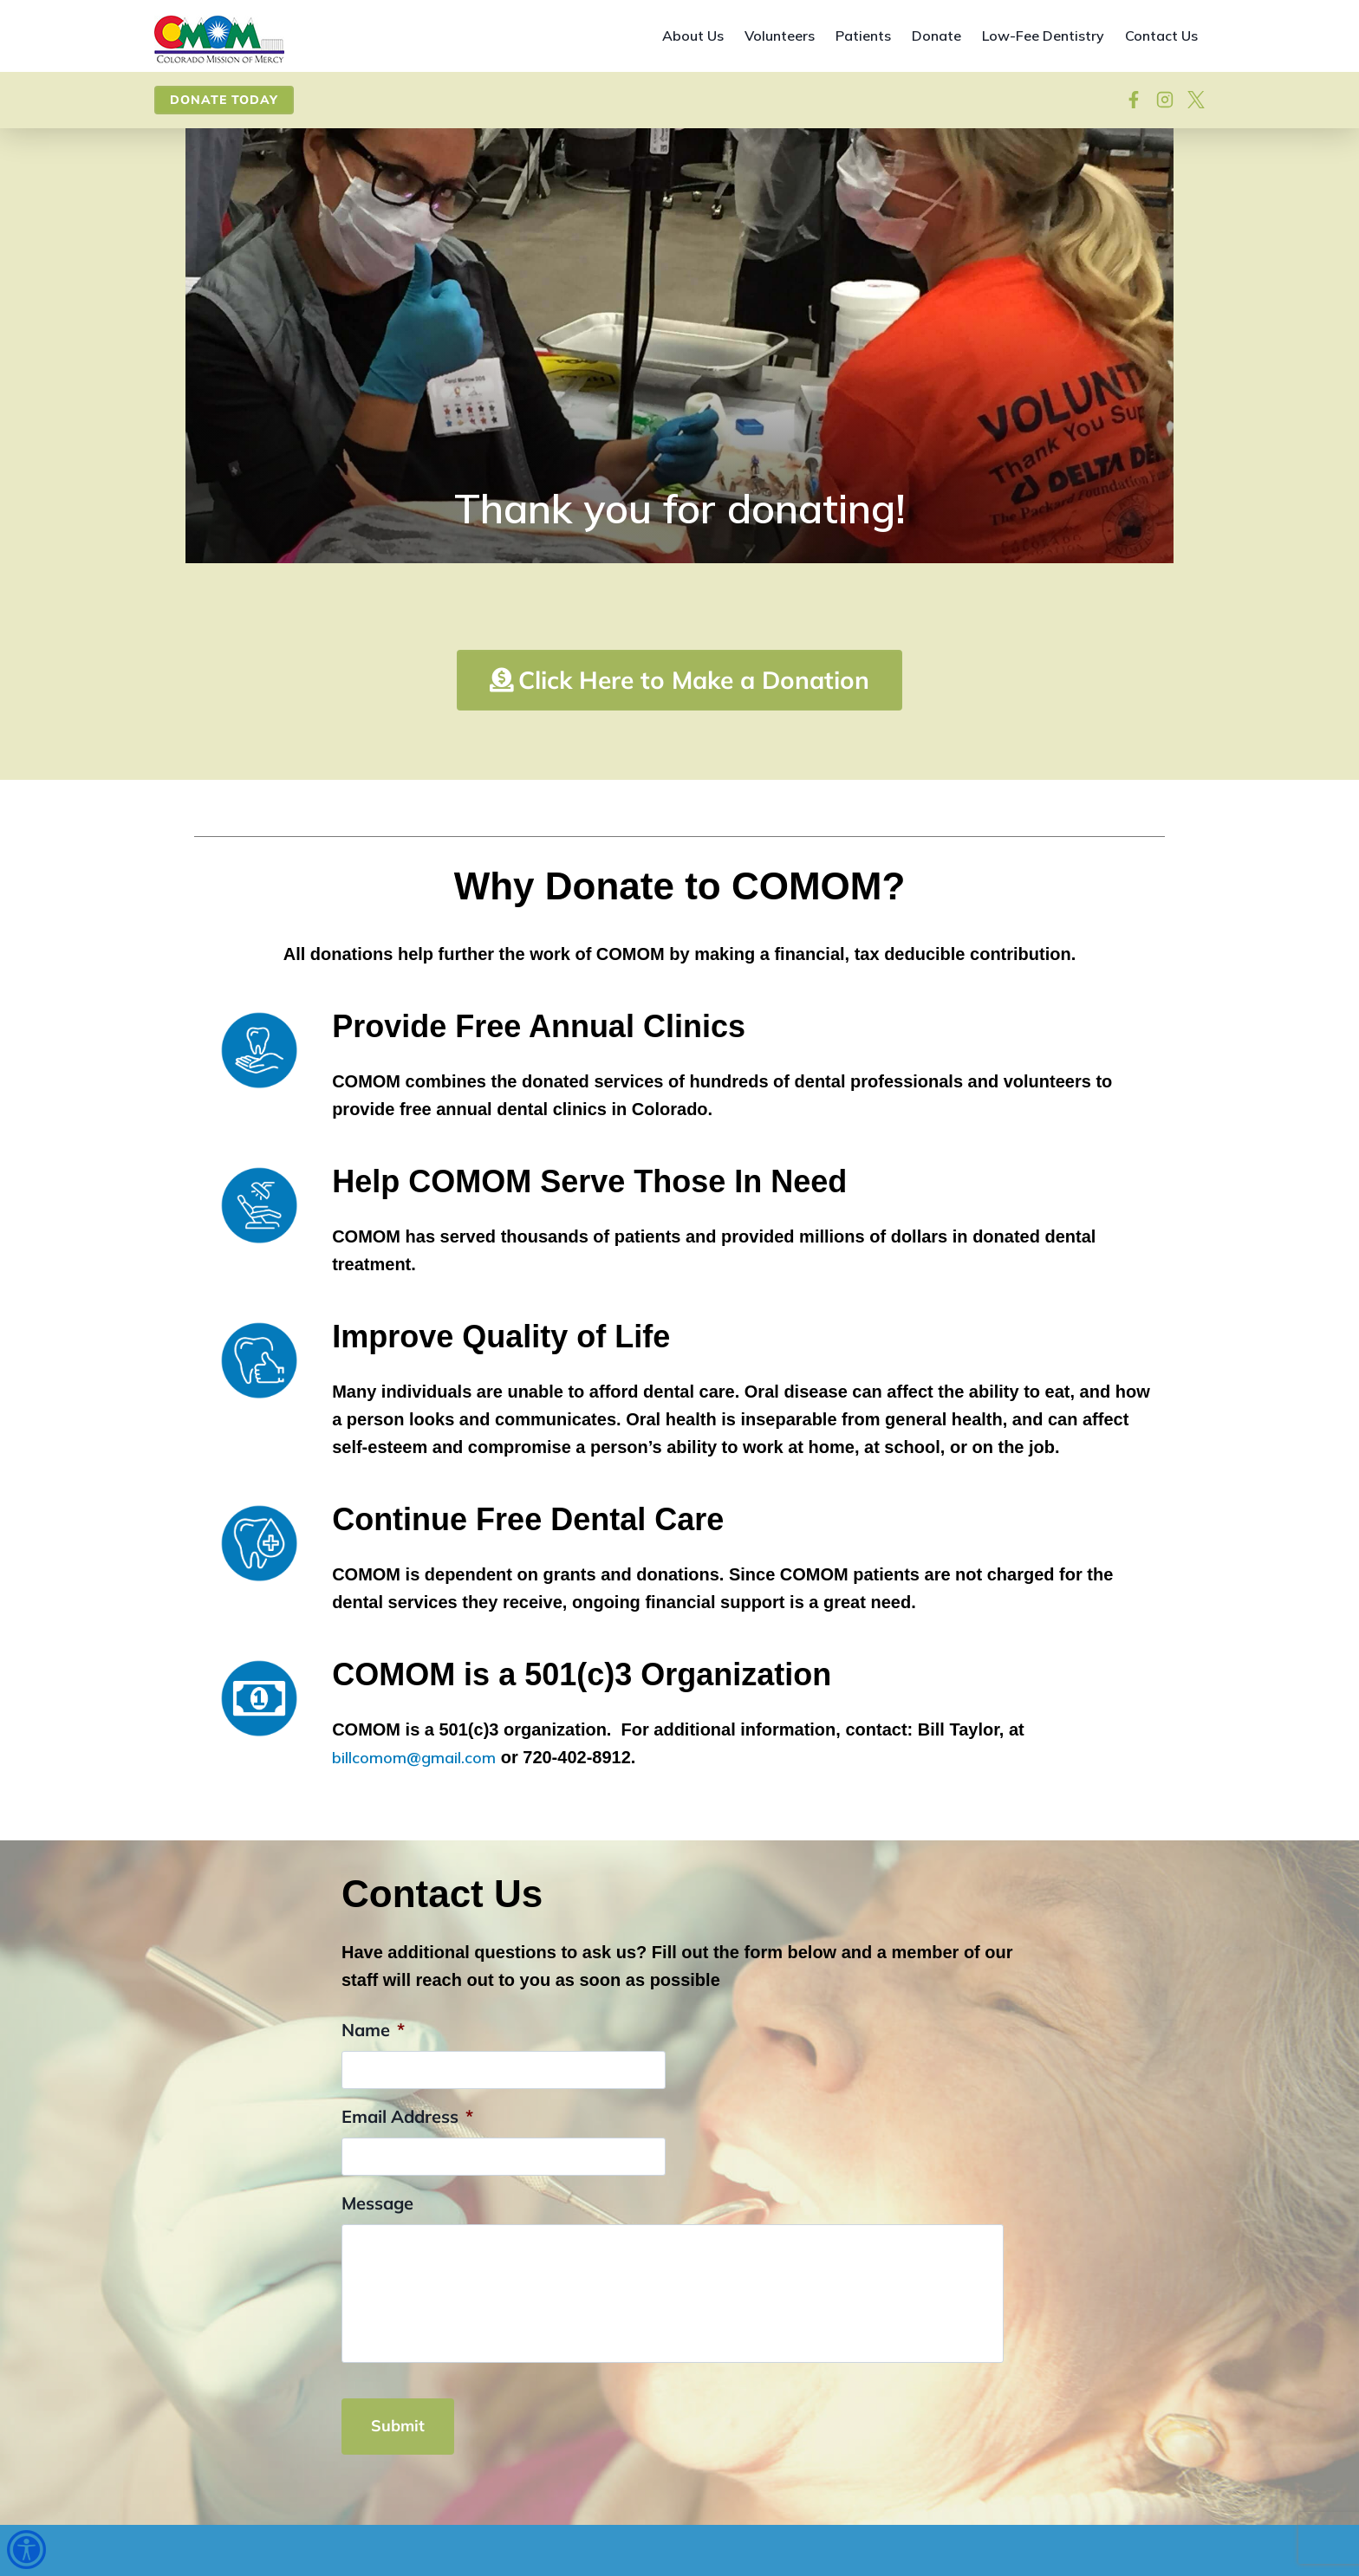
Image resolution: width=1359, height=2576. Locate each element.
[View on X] (1196, 99)
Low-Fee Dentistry (1043, 35)
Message (377, 2276)
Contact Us (1161, 35)
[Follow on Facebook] (1133, 99)
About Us (693, 35)
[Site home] (219, 40)
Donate (936, 35)
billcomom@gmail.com (420, 1829)
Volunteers (780, 35)
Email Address (407, 2189)
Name (373, 2102)
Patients (863, 35)
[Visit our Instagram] (1165, 99)
